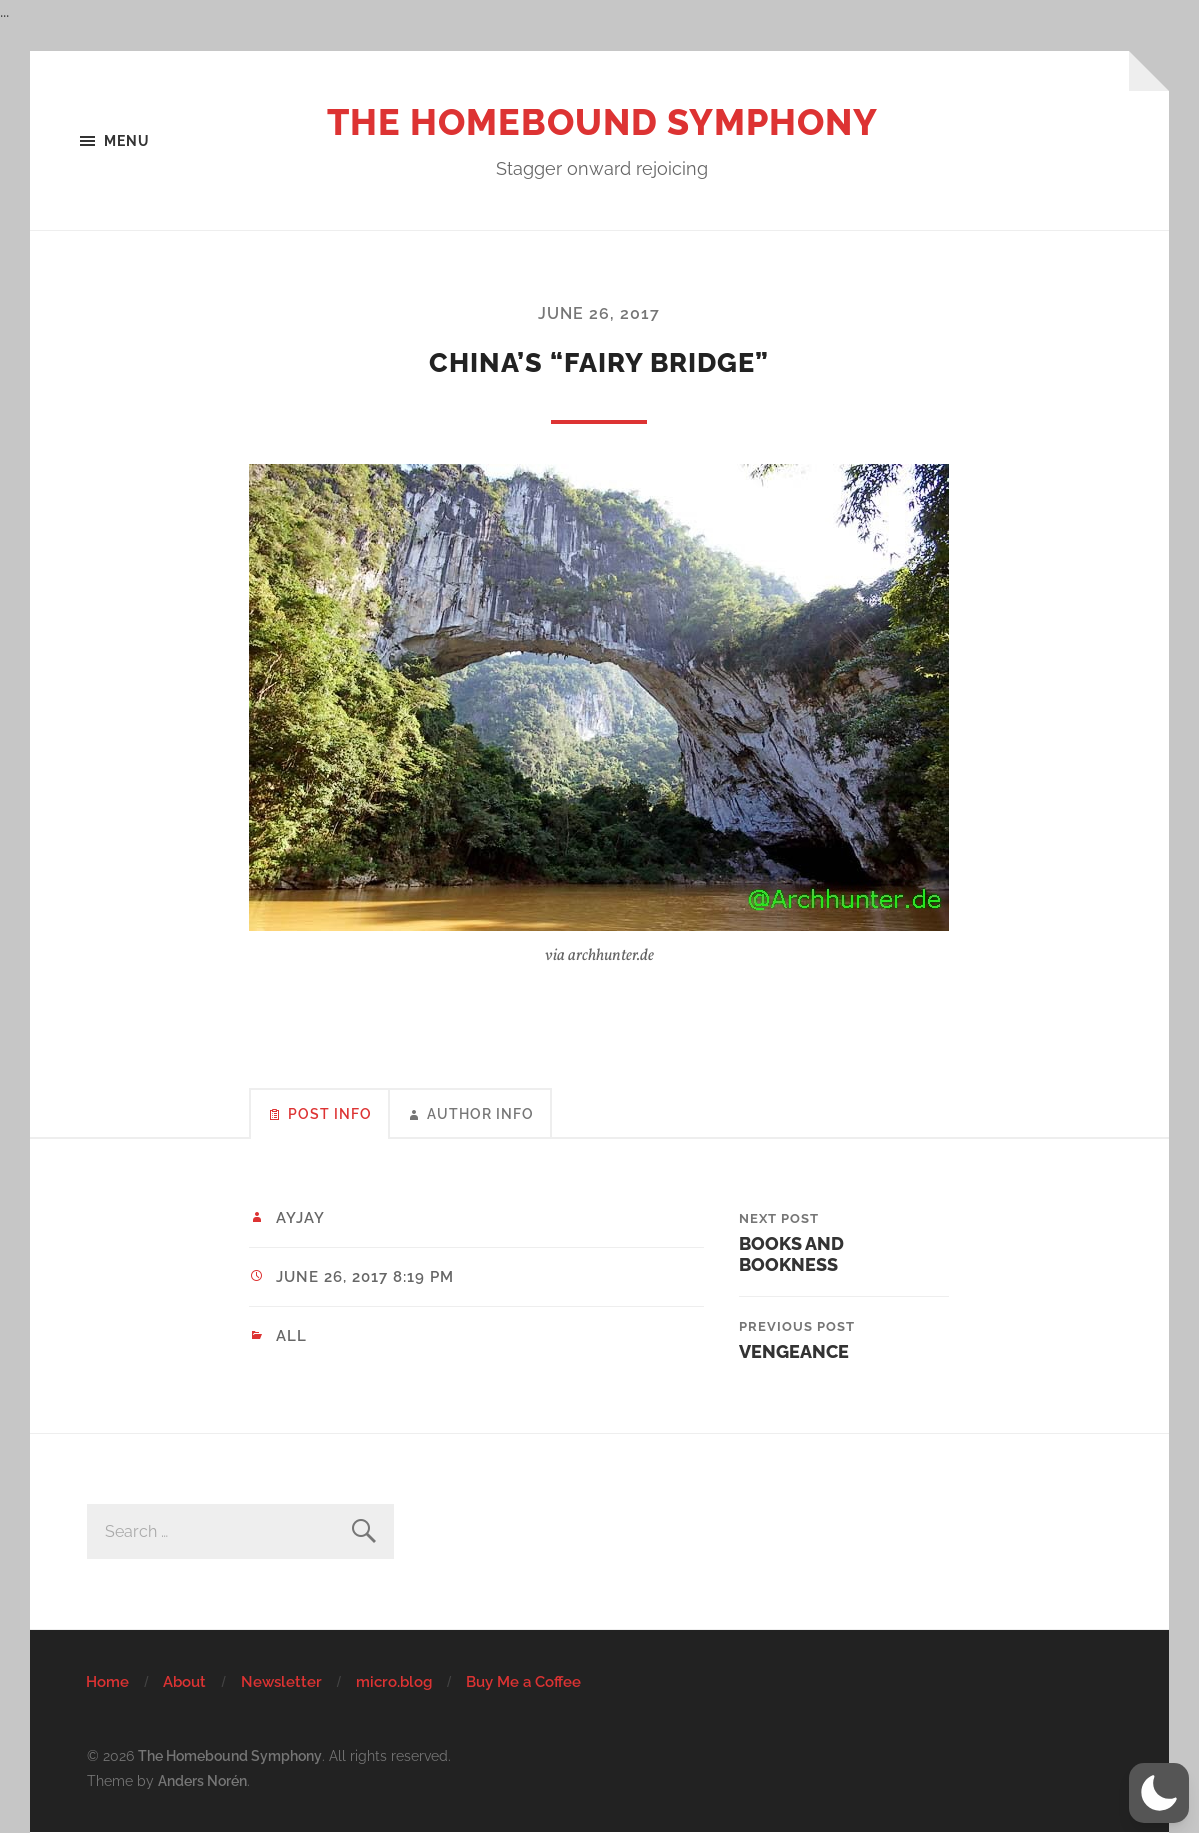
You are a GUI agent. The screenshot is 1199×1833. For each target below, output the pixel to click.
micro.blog (394, 1682)
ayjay (300, 1218)
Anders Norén (202, 1780)
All (291, 1336)
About (184, 1682)
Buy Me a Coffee (523, 1682)
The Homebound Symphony (602, 122)
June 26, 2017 (599, 313)
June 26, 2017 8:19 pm (365, 1277)
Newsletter (281, 1682)
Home (107, 1682)
